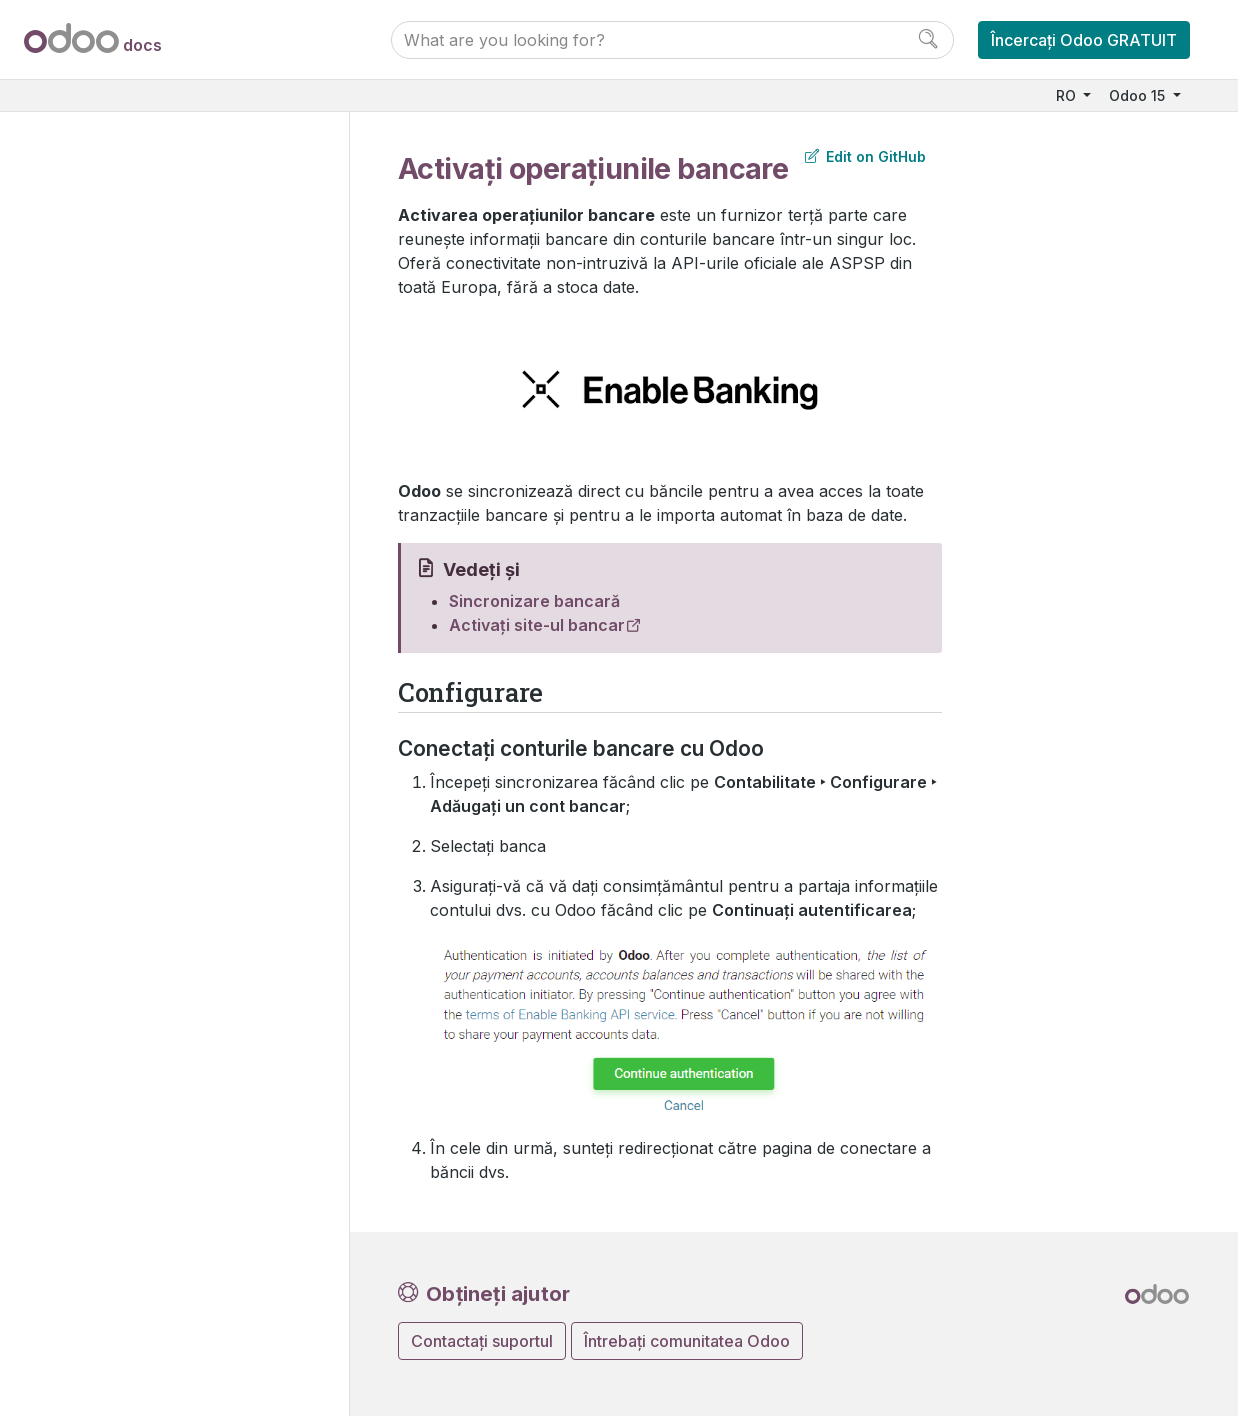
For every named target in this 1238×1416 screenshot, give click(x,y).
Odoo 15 (1139, 95)
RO (1068, 95)
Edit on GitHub (865, 156)
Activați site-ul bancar (537, 625)
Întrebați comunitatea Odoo (687, 1341)
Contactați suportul (482, 1341)
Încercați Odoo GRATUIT (1084, 40)
